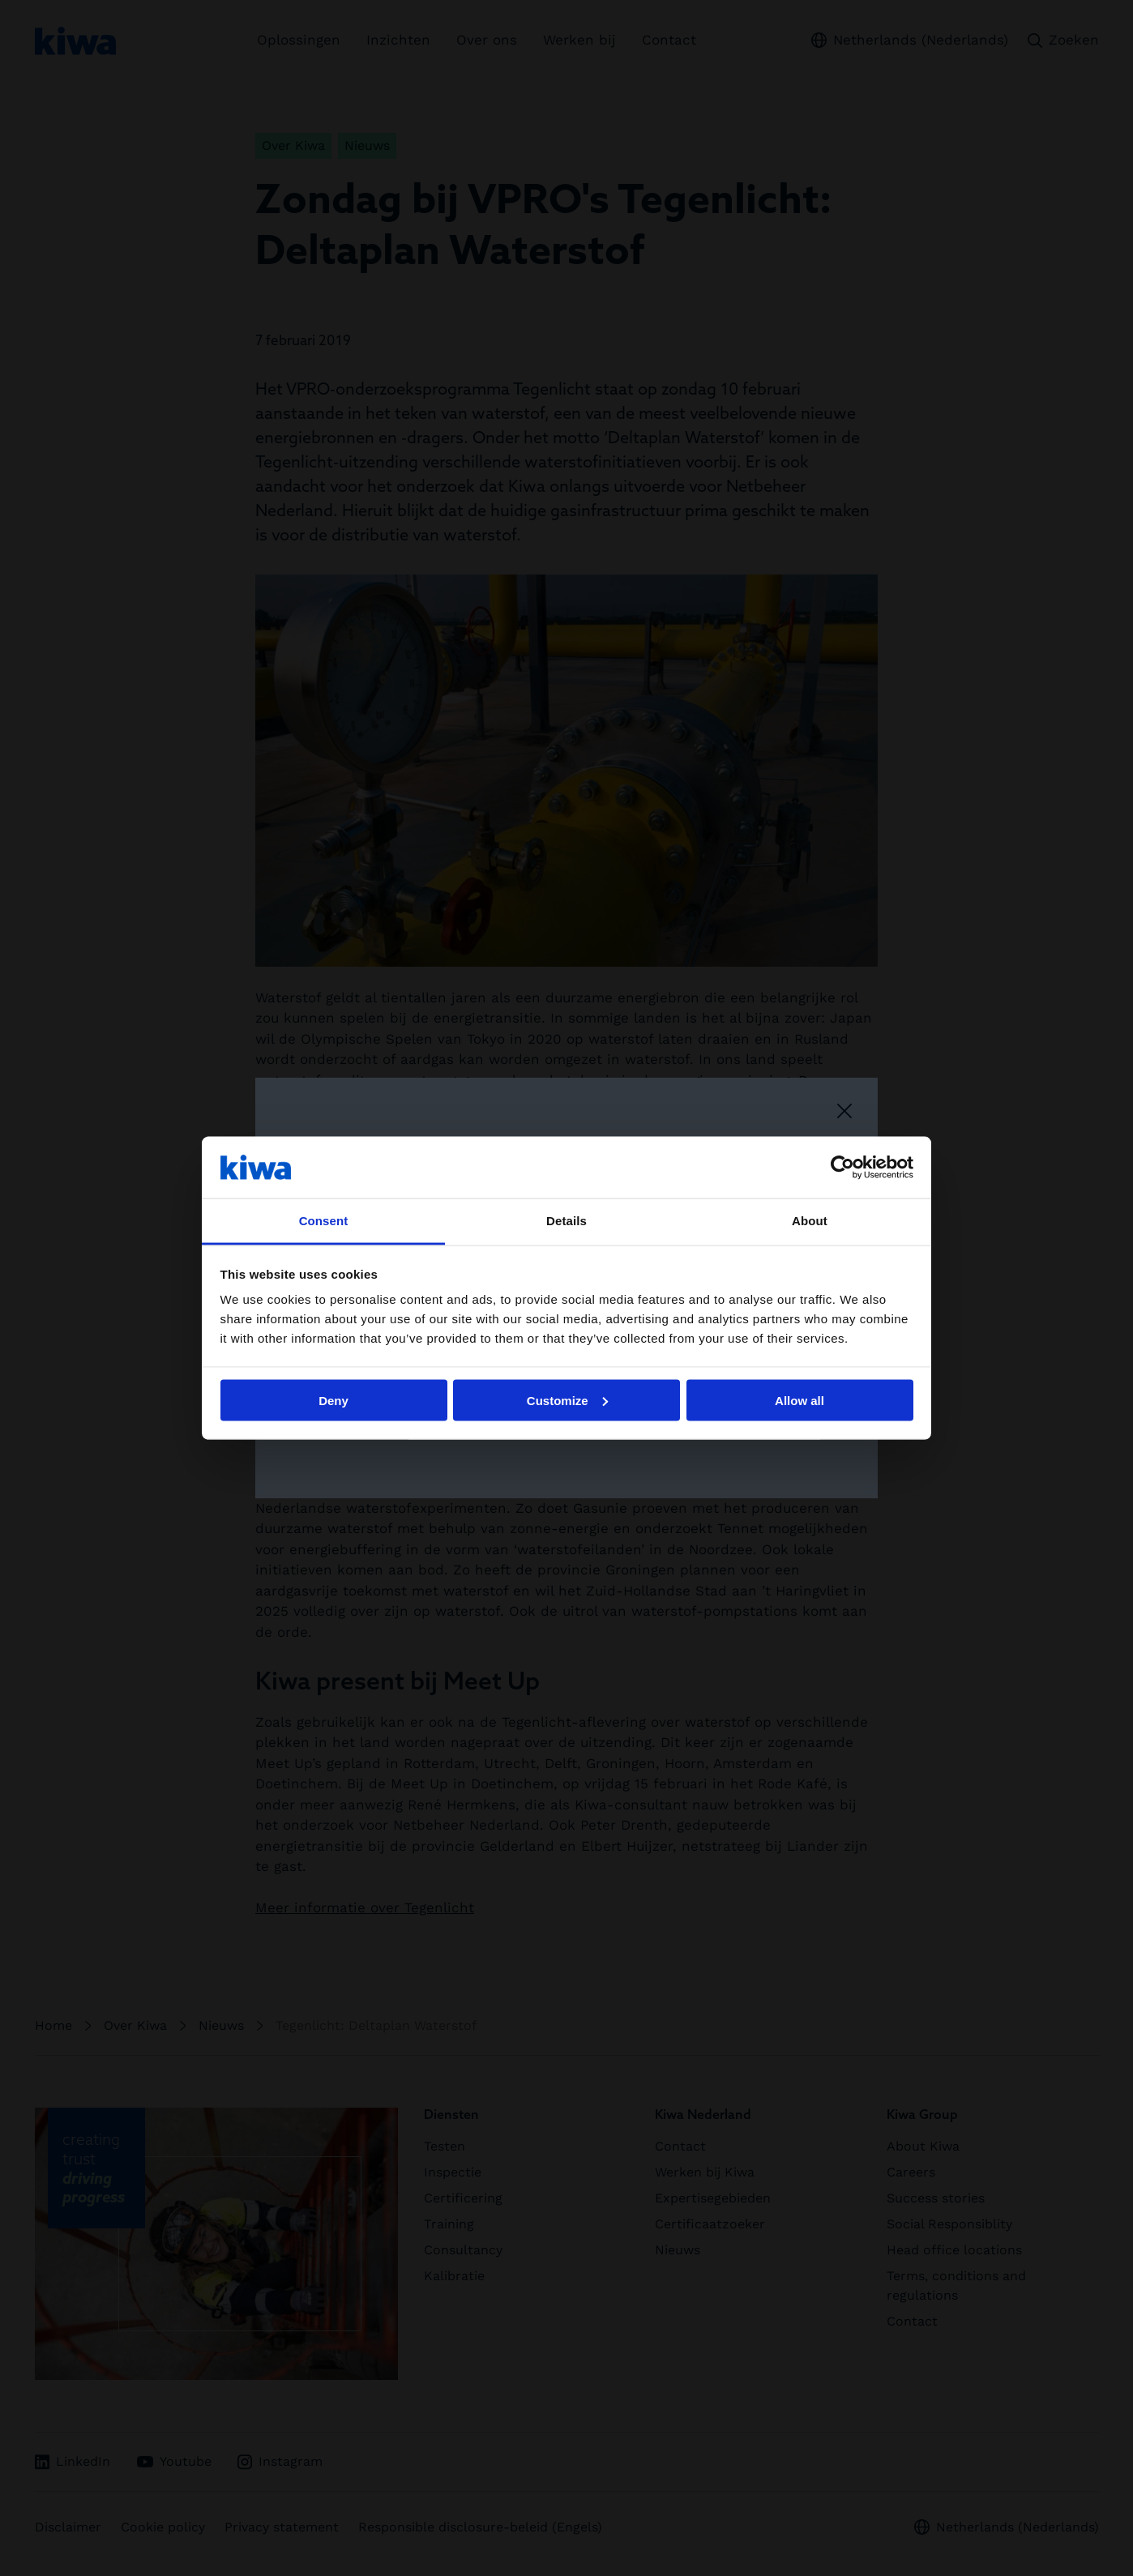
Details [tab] (566, 1221)
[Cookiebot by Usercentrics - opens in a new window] (842, 1167)
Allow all (799, 1400)
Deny (333, 1400)
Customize (567, 1400)
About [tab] (809, 1221)
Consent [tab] (323, 1221)
